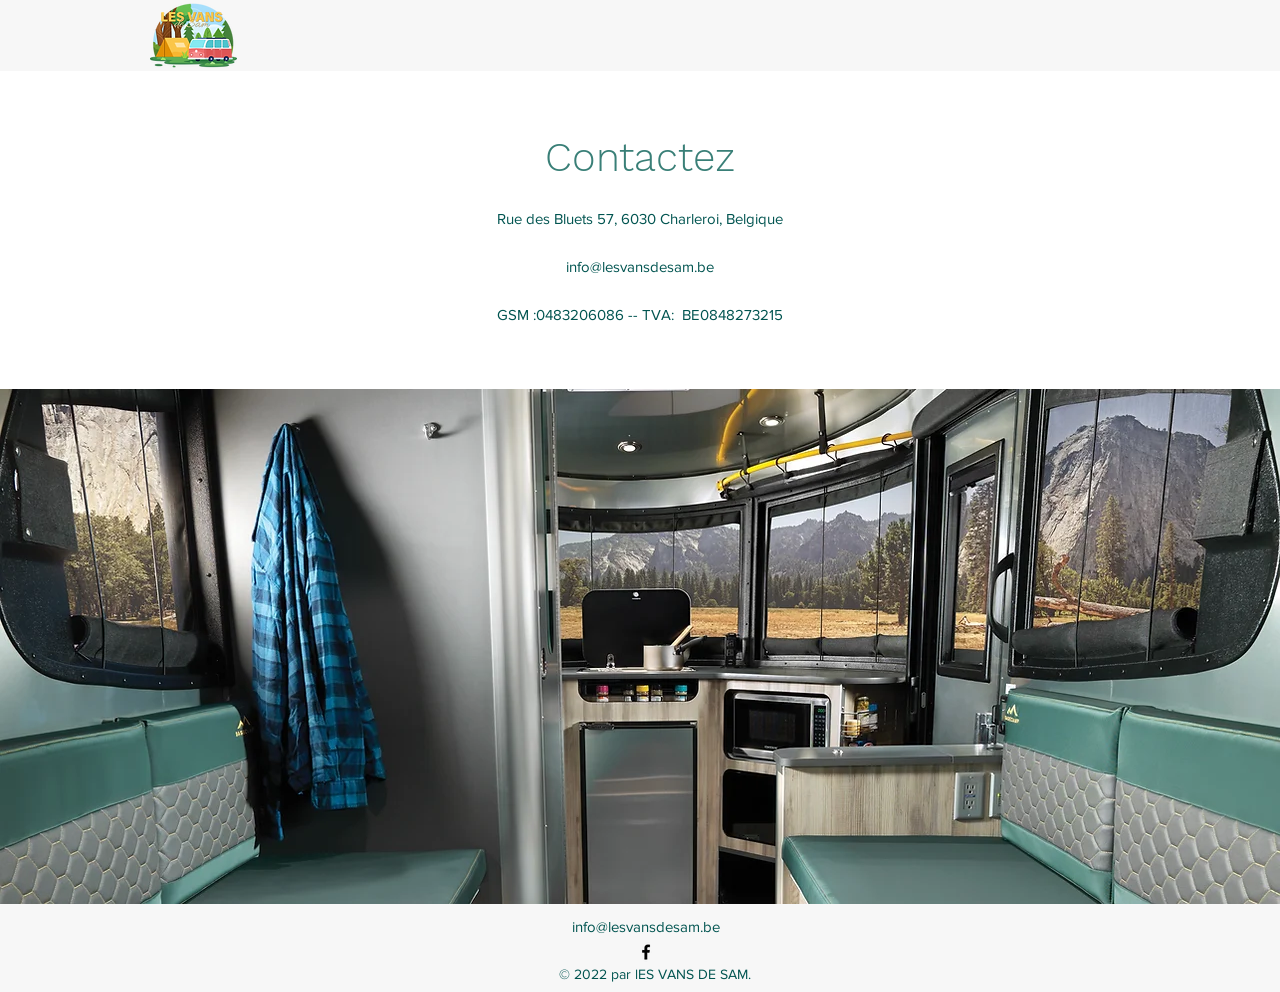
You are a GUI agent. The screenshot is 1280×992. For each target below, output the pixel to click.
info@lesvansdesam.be (640, 266)
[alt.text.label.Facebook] (646, 952)
